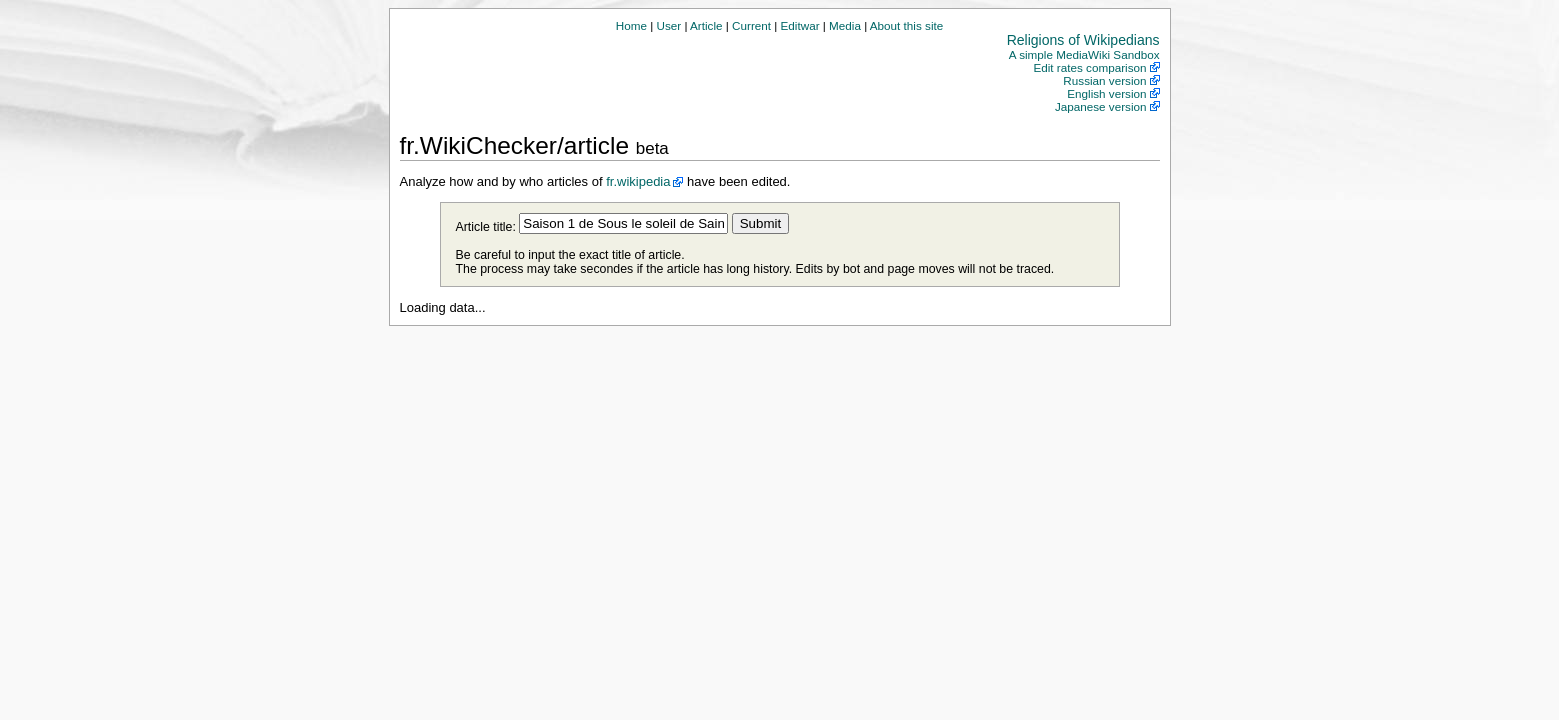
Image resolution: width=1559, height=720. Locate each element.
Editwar (800, 25)
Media (845, 25)
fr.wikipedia (638, 181)
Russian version (1104, 80)
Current (751, 25)
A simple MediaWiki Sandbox (1084, 54)
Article (706, 25)
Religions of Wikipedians (1083, 40)
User (668, 25)
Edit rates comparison (1089, 67)
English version (1106, 93)
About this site (906, 25)
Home (631, 25)
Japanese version (1101, 106)
